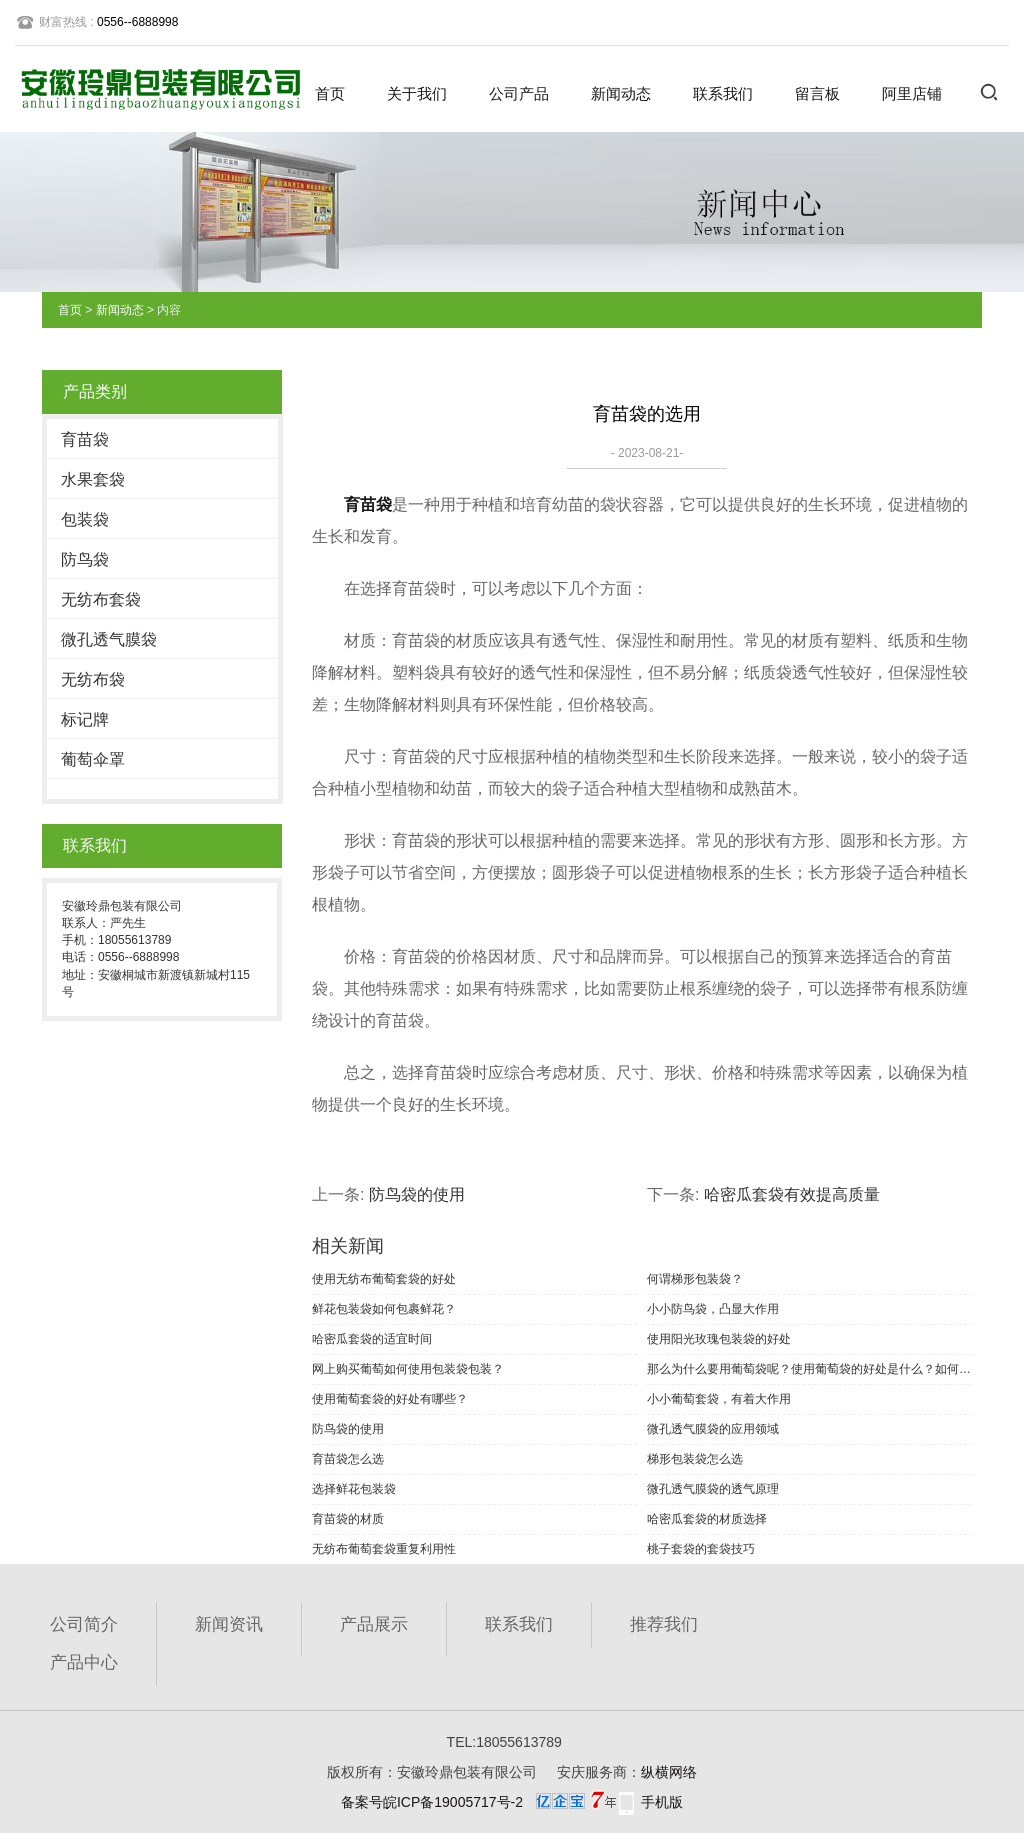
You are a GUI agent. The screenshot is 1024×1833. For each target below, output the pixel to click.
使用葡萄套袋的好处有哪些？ (390, 1399)
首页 (330, 93)
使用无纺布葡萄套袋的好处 (384, 1279)
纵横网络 (669, 1772)
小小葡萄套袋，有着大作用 (719, 1399)
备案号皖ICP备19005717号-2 (432, 1802)
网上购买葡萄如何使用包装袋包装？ (408, 1369)
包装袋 (85, 519)
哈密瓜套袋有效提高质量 (792, 1194)
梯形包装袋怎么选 (695, 1459)
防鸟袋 (85, 559)
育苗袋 (85, 439)
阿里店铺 (912, 93)
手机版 (662, 1802)
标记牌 (85, 719)
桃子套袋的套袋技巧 (701, 1549)
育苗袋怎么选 (348, 1459)
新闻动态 (621, 93)
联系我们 (723, 93)
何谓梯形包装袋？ (695, 1279)
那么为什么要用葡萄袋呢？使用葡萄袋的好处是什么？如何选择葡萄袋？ (809, 1369)
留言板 (817, 93)
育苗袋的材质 (348, 1519)
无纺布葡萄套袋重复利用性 (384, 1549)
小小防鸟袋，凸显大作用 (713, 1309)
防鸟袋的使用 (417, 1194)
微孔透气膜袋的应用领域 (713, 1429)
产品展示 (374, 1624)
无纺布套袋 (101, 599)
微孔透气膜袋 (109, 639)
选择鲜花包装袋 (354, 1489)
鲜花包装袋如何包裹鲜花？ (384, 1309)
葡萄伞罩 (93, 759)
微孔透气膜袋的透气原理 (713, 1489)
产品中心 (84, 1662)
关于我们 (417, 93)
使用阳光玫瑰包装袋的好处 (719, 1339)
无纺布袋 (93, 679)
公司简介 (84, 1624)
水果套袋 (93, 479)
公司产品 (519, 93)
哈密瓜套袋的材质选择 (707, 1519)
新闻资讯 (229, 1624)
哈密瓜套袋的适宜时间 (372, 1339)
